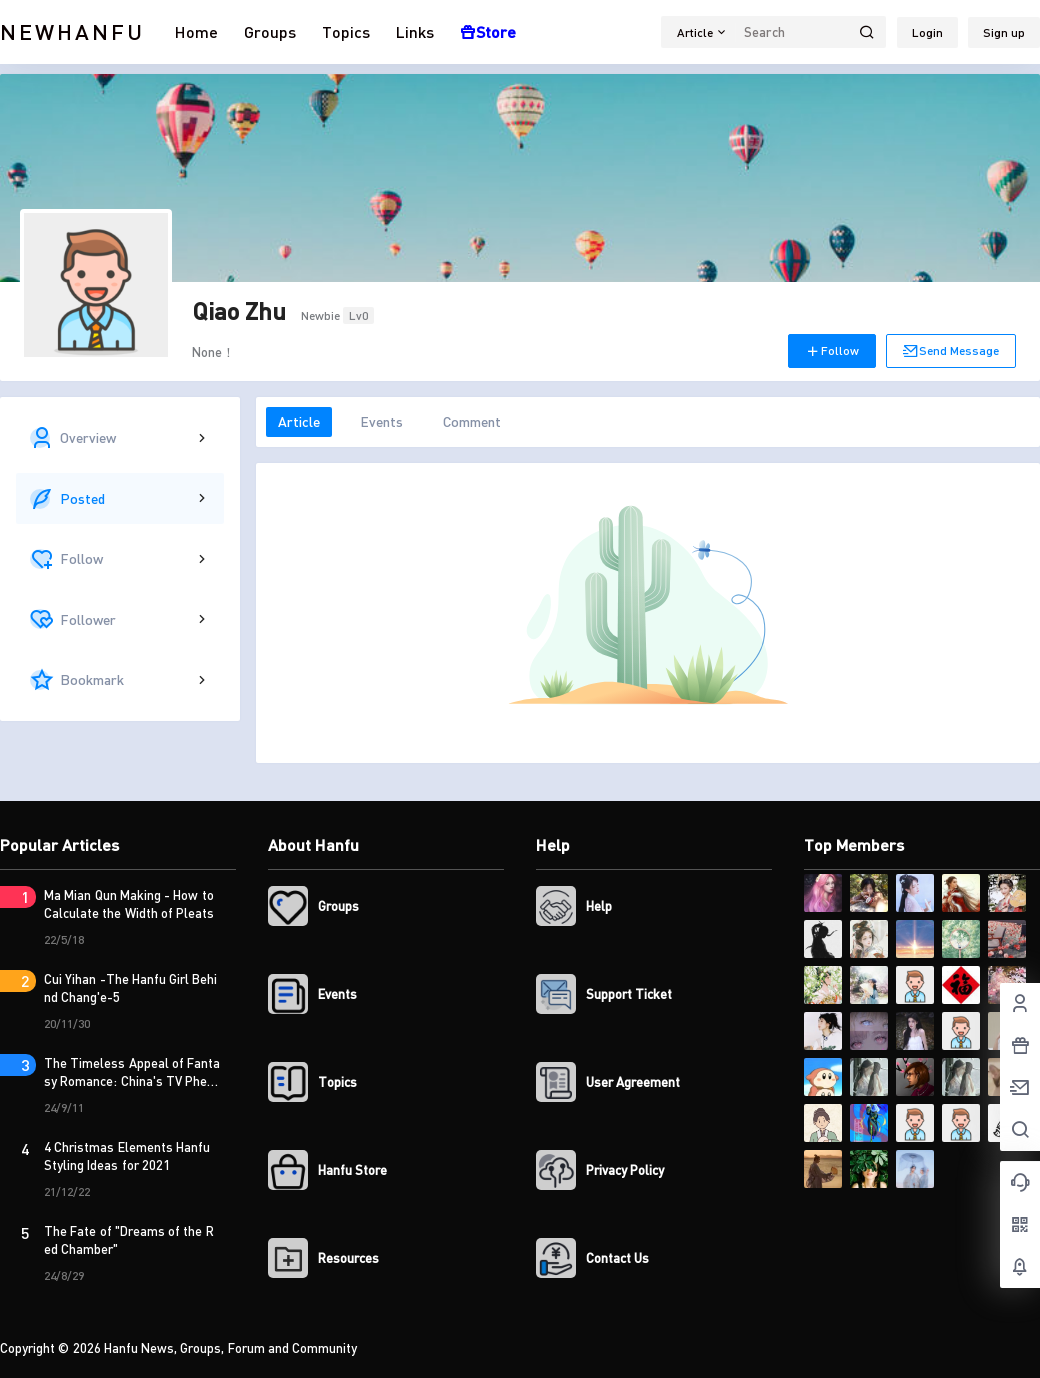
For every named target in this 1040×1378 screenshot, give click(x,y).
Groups (270, 31)
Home (196, 31)
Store (488, 31)
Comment (472, 421)
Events (381, 421)
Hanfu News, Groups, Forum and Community (229, 1348)
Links (415, 31)
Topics (346, 31)
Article (299, 421)
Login (927, 32)
